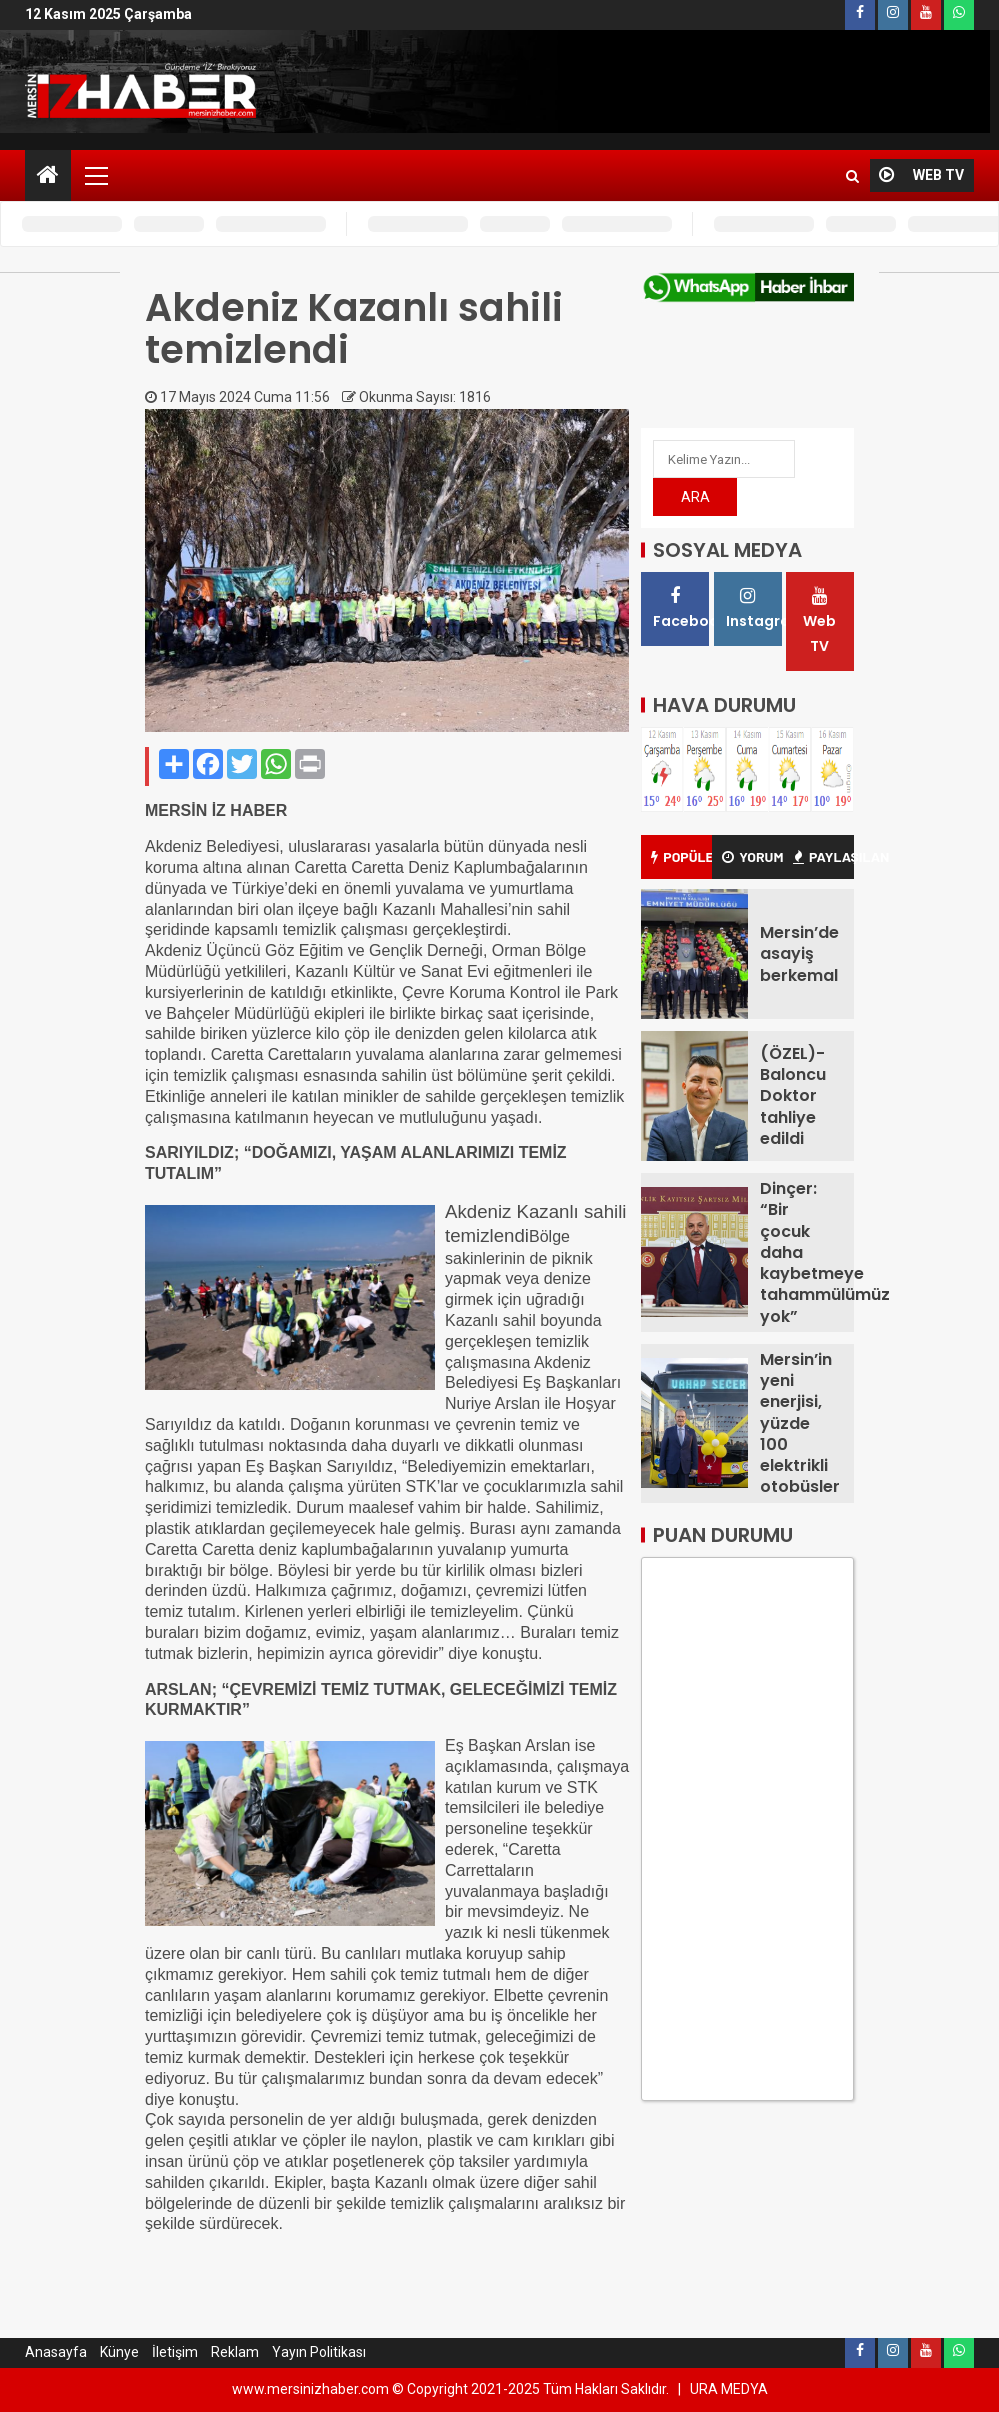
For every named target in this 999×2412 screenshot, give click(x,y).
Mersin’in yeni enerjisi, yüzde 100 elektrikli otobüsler (800, 1423)
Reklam (235, 2352)
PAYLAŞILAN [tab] (823, 856)
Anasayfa (56, 2352)
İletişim (175, 2352)
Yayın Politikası (319, 2352)
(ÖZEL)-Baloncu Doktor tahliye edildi (793, 1096)
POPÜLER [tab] (681, 856)
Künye (119, 2352)
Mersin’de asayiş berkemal (799, 954)
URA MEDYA (729, 2389)
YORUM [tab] (752, 856)
